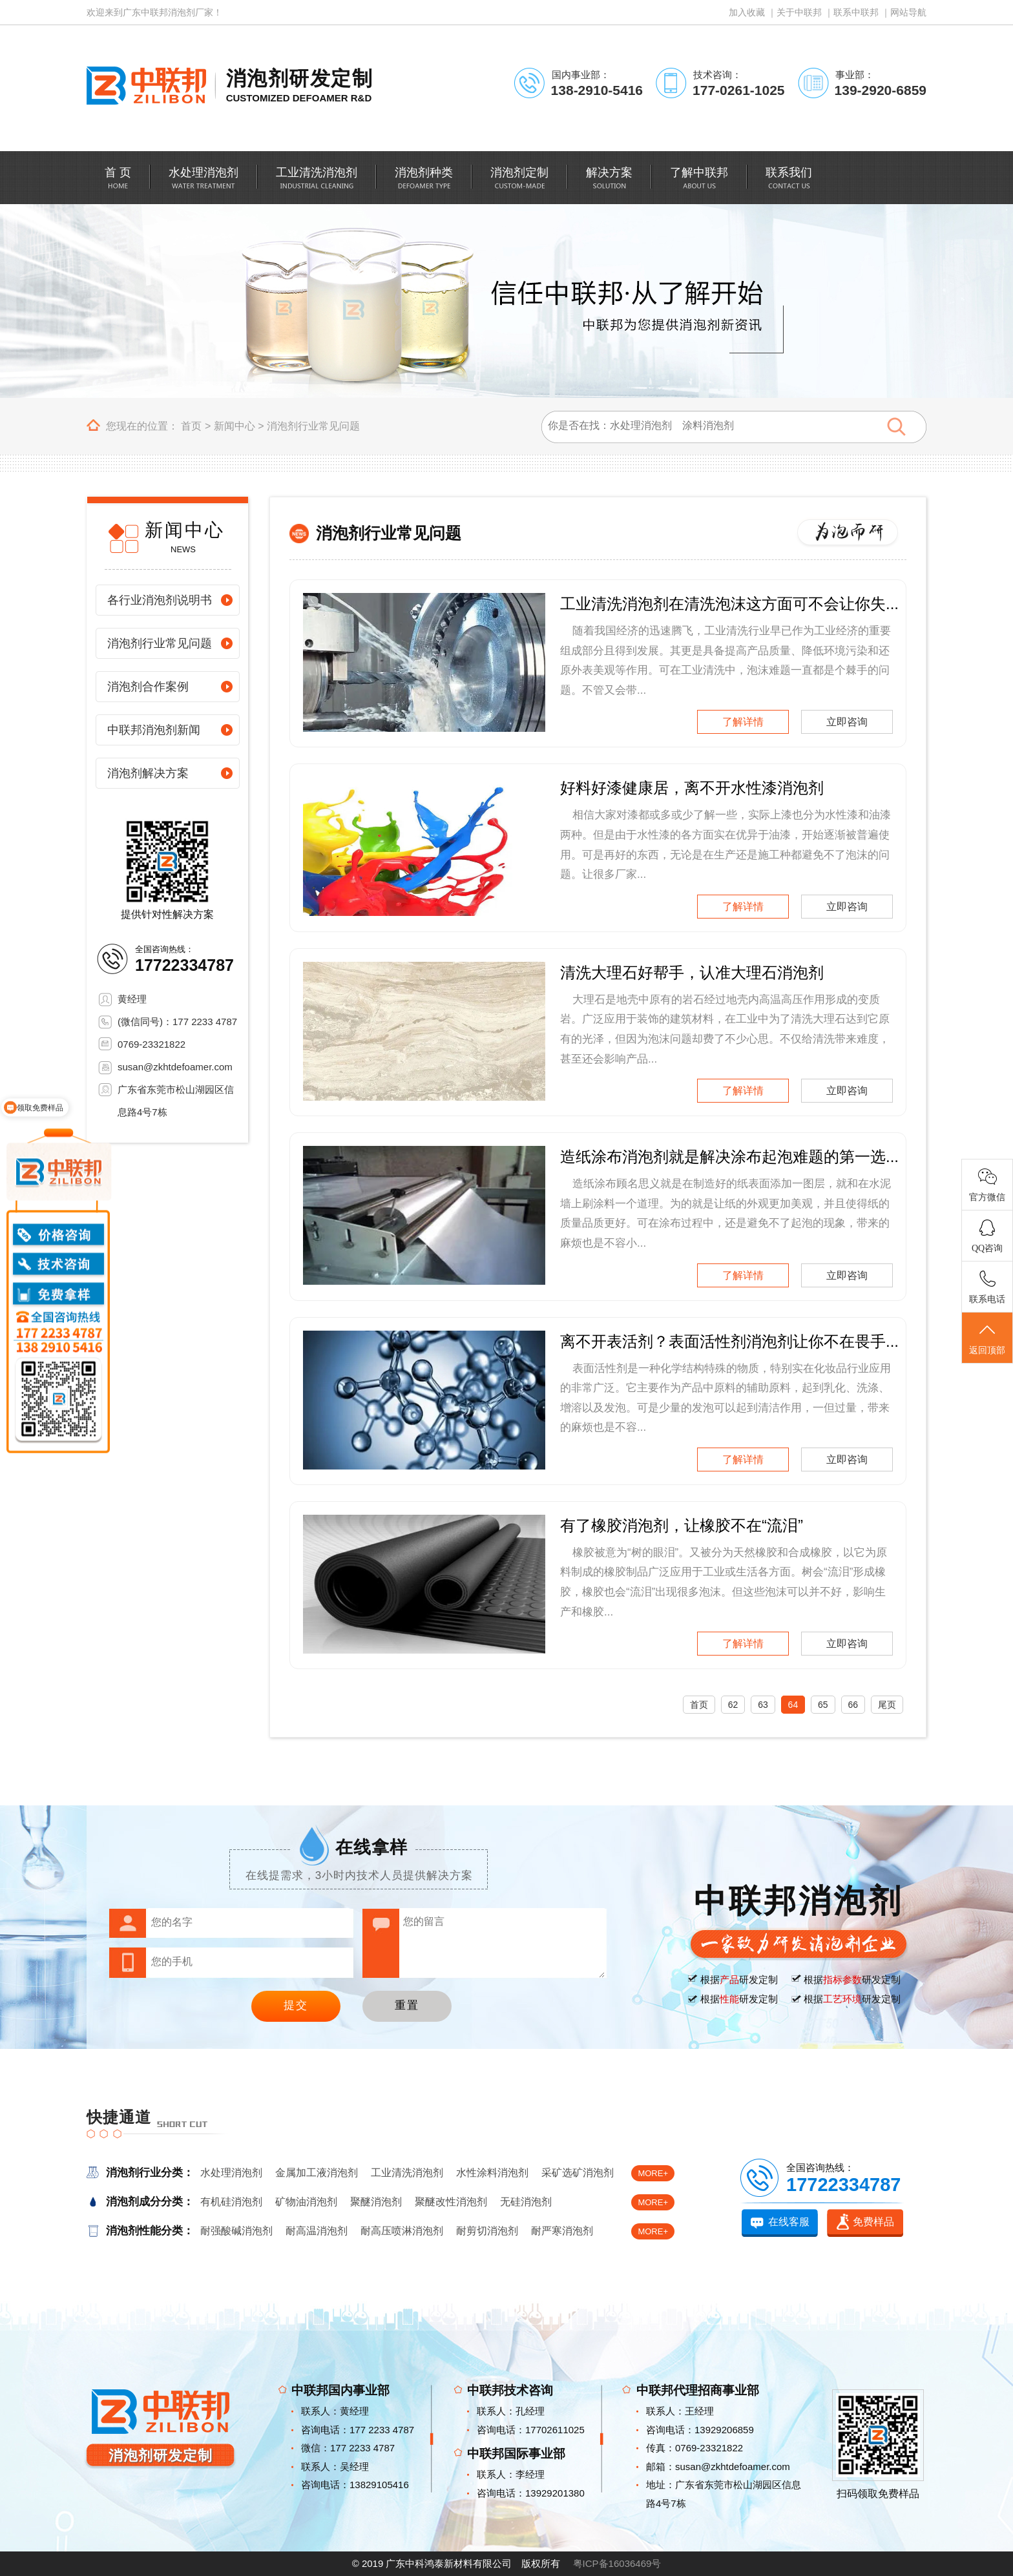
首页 (191, 426)
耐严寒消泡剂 (562, 2230)
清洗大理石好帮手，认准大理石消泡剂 (692, 972)
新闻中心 (234, 426)
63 (763, 1704)
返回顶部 (987, 1338)
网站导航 (908, 12)
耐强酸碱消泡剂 (236, 2230)
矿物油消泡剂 (306, 2201)
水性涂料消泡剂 (492, 2172)
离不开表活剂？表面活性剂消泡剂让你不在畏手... (729, 1341)
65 (823, 1704)
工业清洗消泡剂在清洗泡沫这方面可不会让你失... (729, 603)
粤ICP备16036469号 (617, 2563)
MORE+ (653, 2173)
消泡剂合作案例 (148, 686)
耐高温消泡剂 (317, 2230)
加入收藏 (747, 12)
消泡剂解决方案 (148, 773)
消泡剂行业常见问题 (313, 426)
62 (733, 1704)
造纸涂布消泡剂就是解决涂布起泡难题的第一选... (729, 1156)
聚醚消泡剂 (376, 2201)
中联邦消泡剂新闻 (153, 729)
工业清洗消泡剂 (407, 2172)
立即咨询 (847, 721)
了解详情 (743, 721)
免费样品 (873, 2221)
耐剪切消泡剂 (487, 2230)
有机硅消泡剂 (231, 2201)
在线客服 (788, 2221)
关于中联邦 (799, 12)
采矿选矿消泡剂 (577, 2172)
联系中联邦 (856, 12)
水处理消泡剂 (231, 2172)
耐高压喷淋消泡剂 (401, 2230)
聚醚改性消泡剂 (451, 2201)
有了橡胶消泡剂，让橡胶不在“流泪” (681, 1525)
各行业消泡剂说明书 (159, 600)
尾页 (887, 1704)
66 (853, 1704)
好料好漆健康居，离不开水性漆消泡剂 (692, 787)
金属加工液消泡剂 (316, 2172)
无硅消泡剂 (526, 2201)
